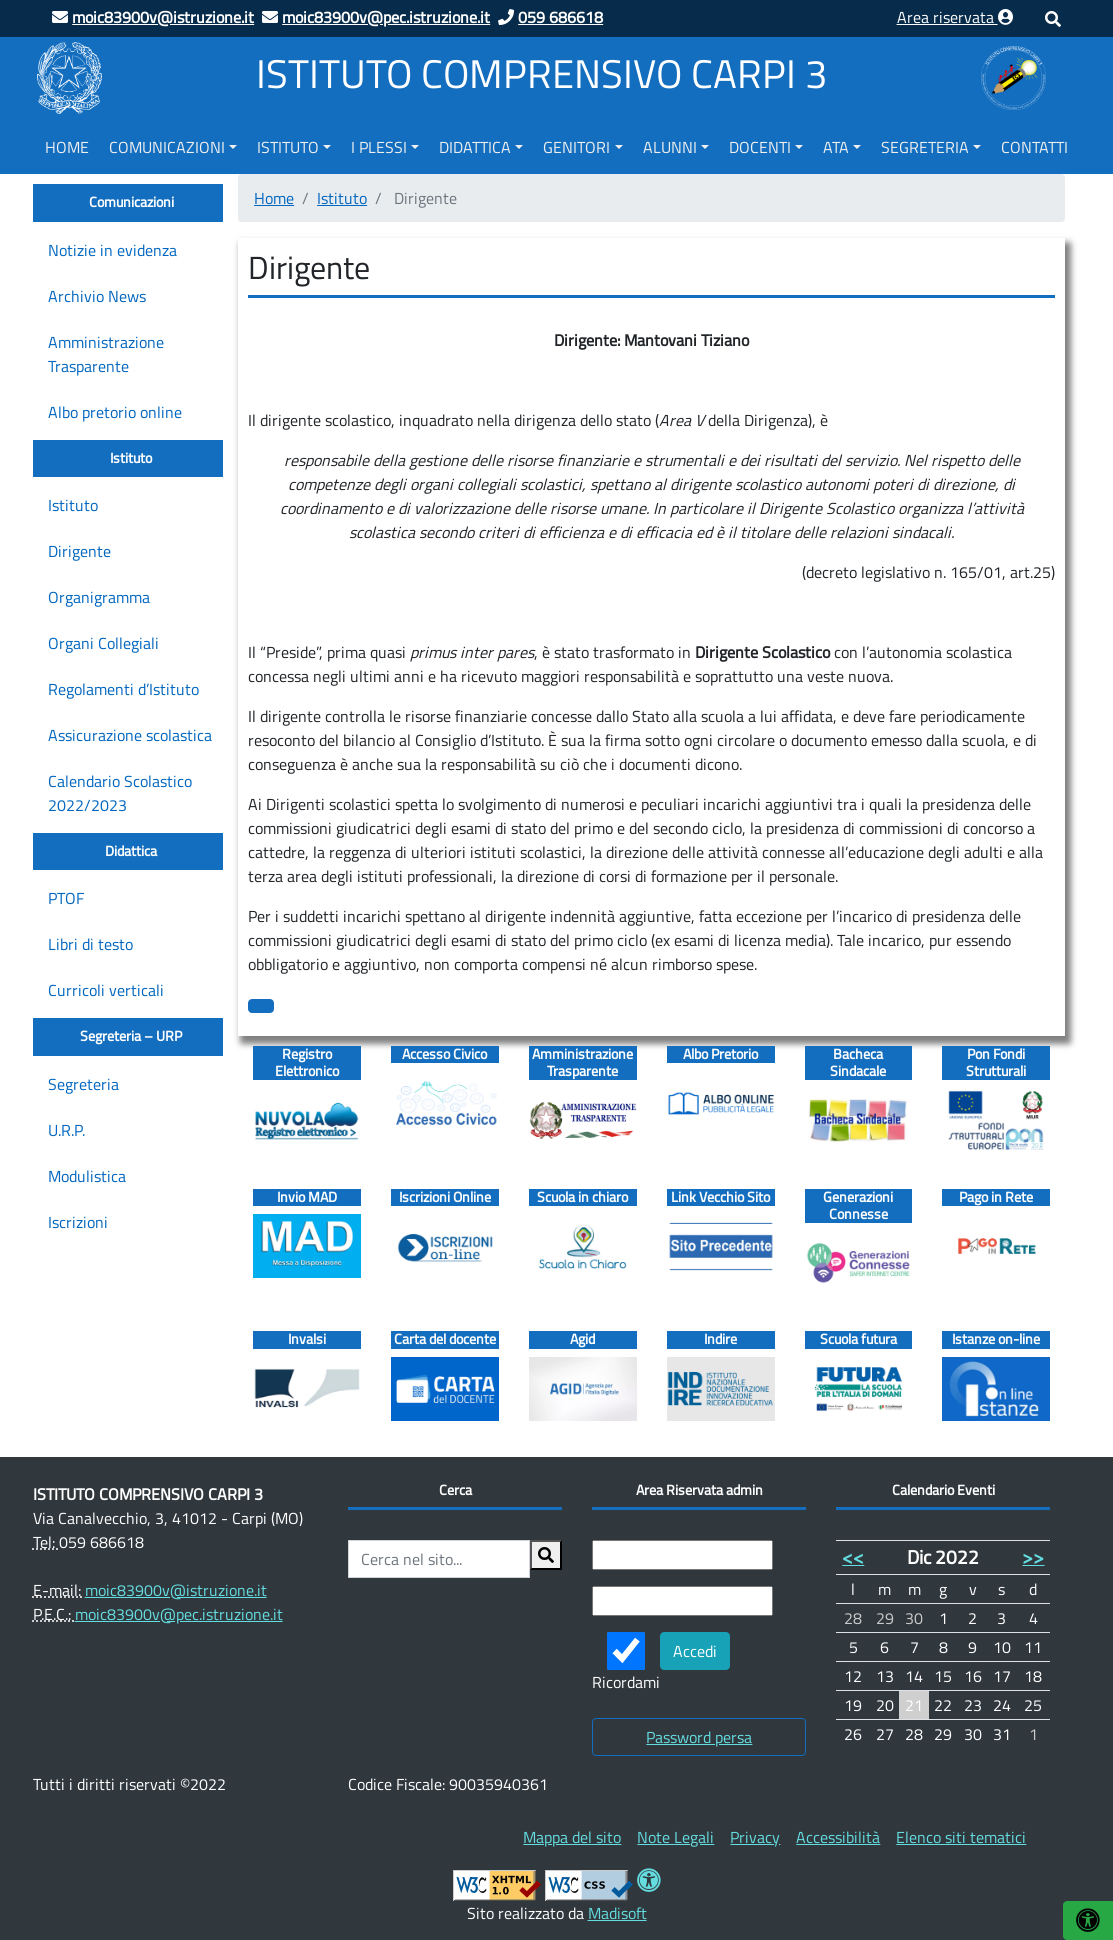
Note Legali (675, 1837)
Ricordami (626, 1663)
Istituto (288, 147)
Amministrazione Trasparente (106, 354)
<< (853, 1556)
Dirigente (79, 551)
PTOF (66, 898)
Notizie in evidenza (112, 250)
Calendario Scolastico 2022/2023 (120, 793)
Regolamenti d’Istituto (123, 689)
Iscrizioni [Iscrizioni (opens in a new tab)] (78, 1222)
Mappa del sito (572, 1837)
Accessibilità (838, 1837)
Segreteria (925, 147)
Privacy (755, 1837)
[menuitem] (67, 144)
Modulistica (87, 1176)
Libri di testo (90, 944)
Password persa (699, 1737)
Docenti (760, 147)
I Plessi (379, 147)
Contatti (1034, 147)
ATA (836, 147)
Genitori (576, 147)
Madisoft (617, 1913)
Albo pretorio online (115, 412)
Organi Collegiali (103, 643)
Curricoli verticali (106, 990)
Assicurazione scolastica (130, 735)
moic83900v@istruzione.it (176, 1590)
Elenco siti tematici (961, 1837)
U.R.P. (66, 1130)
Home (67, 147)
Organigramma (99, 597)
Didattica (475, 147)
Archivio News (97, 296)
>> (1033, 1556)
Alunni (670, 147)
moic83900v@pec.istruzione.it (179, 1614)
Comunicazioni (167, 147)
